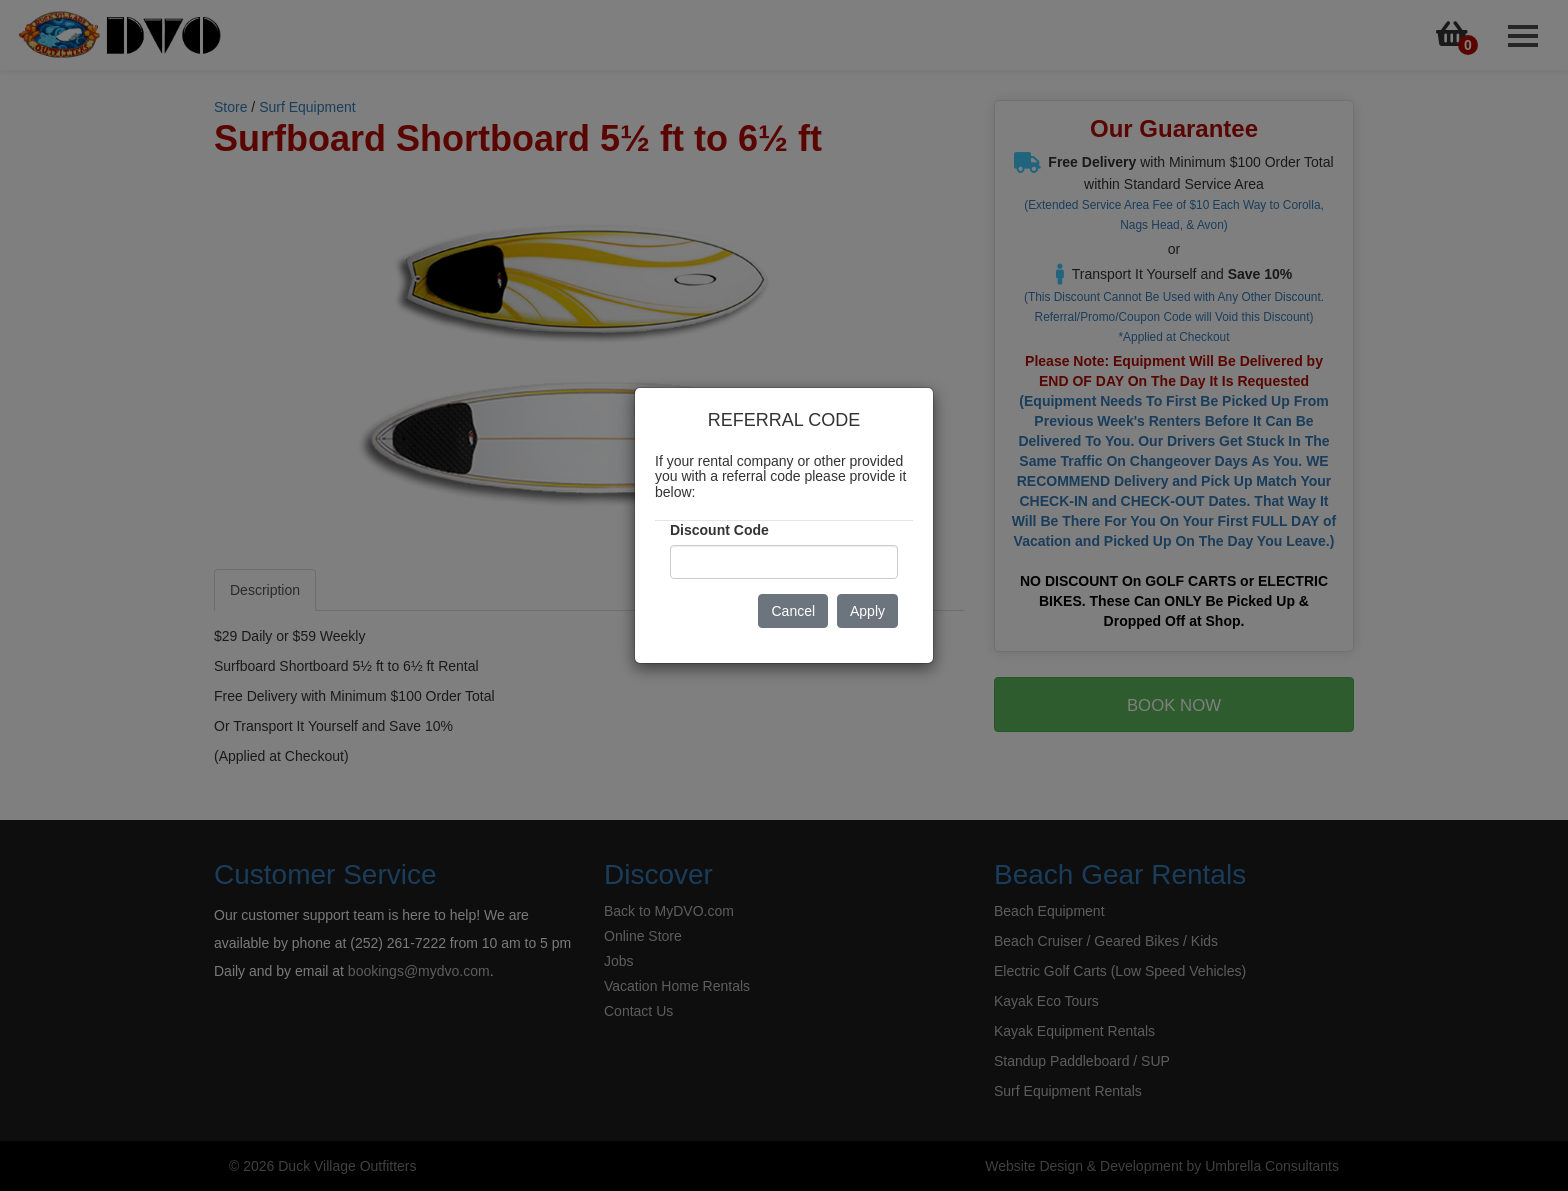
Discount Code (719, 530)
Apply (867, 611)
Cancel (793, 611)
